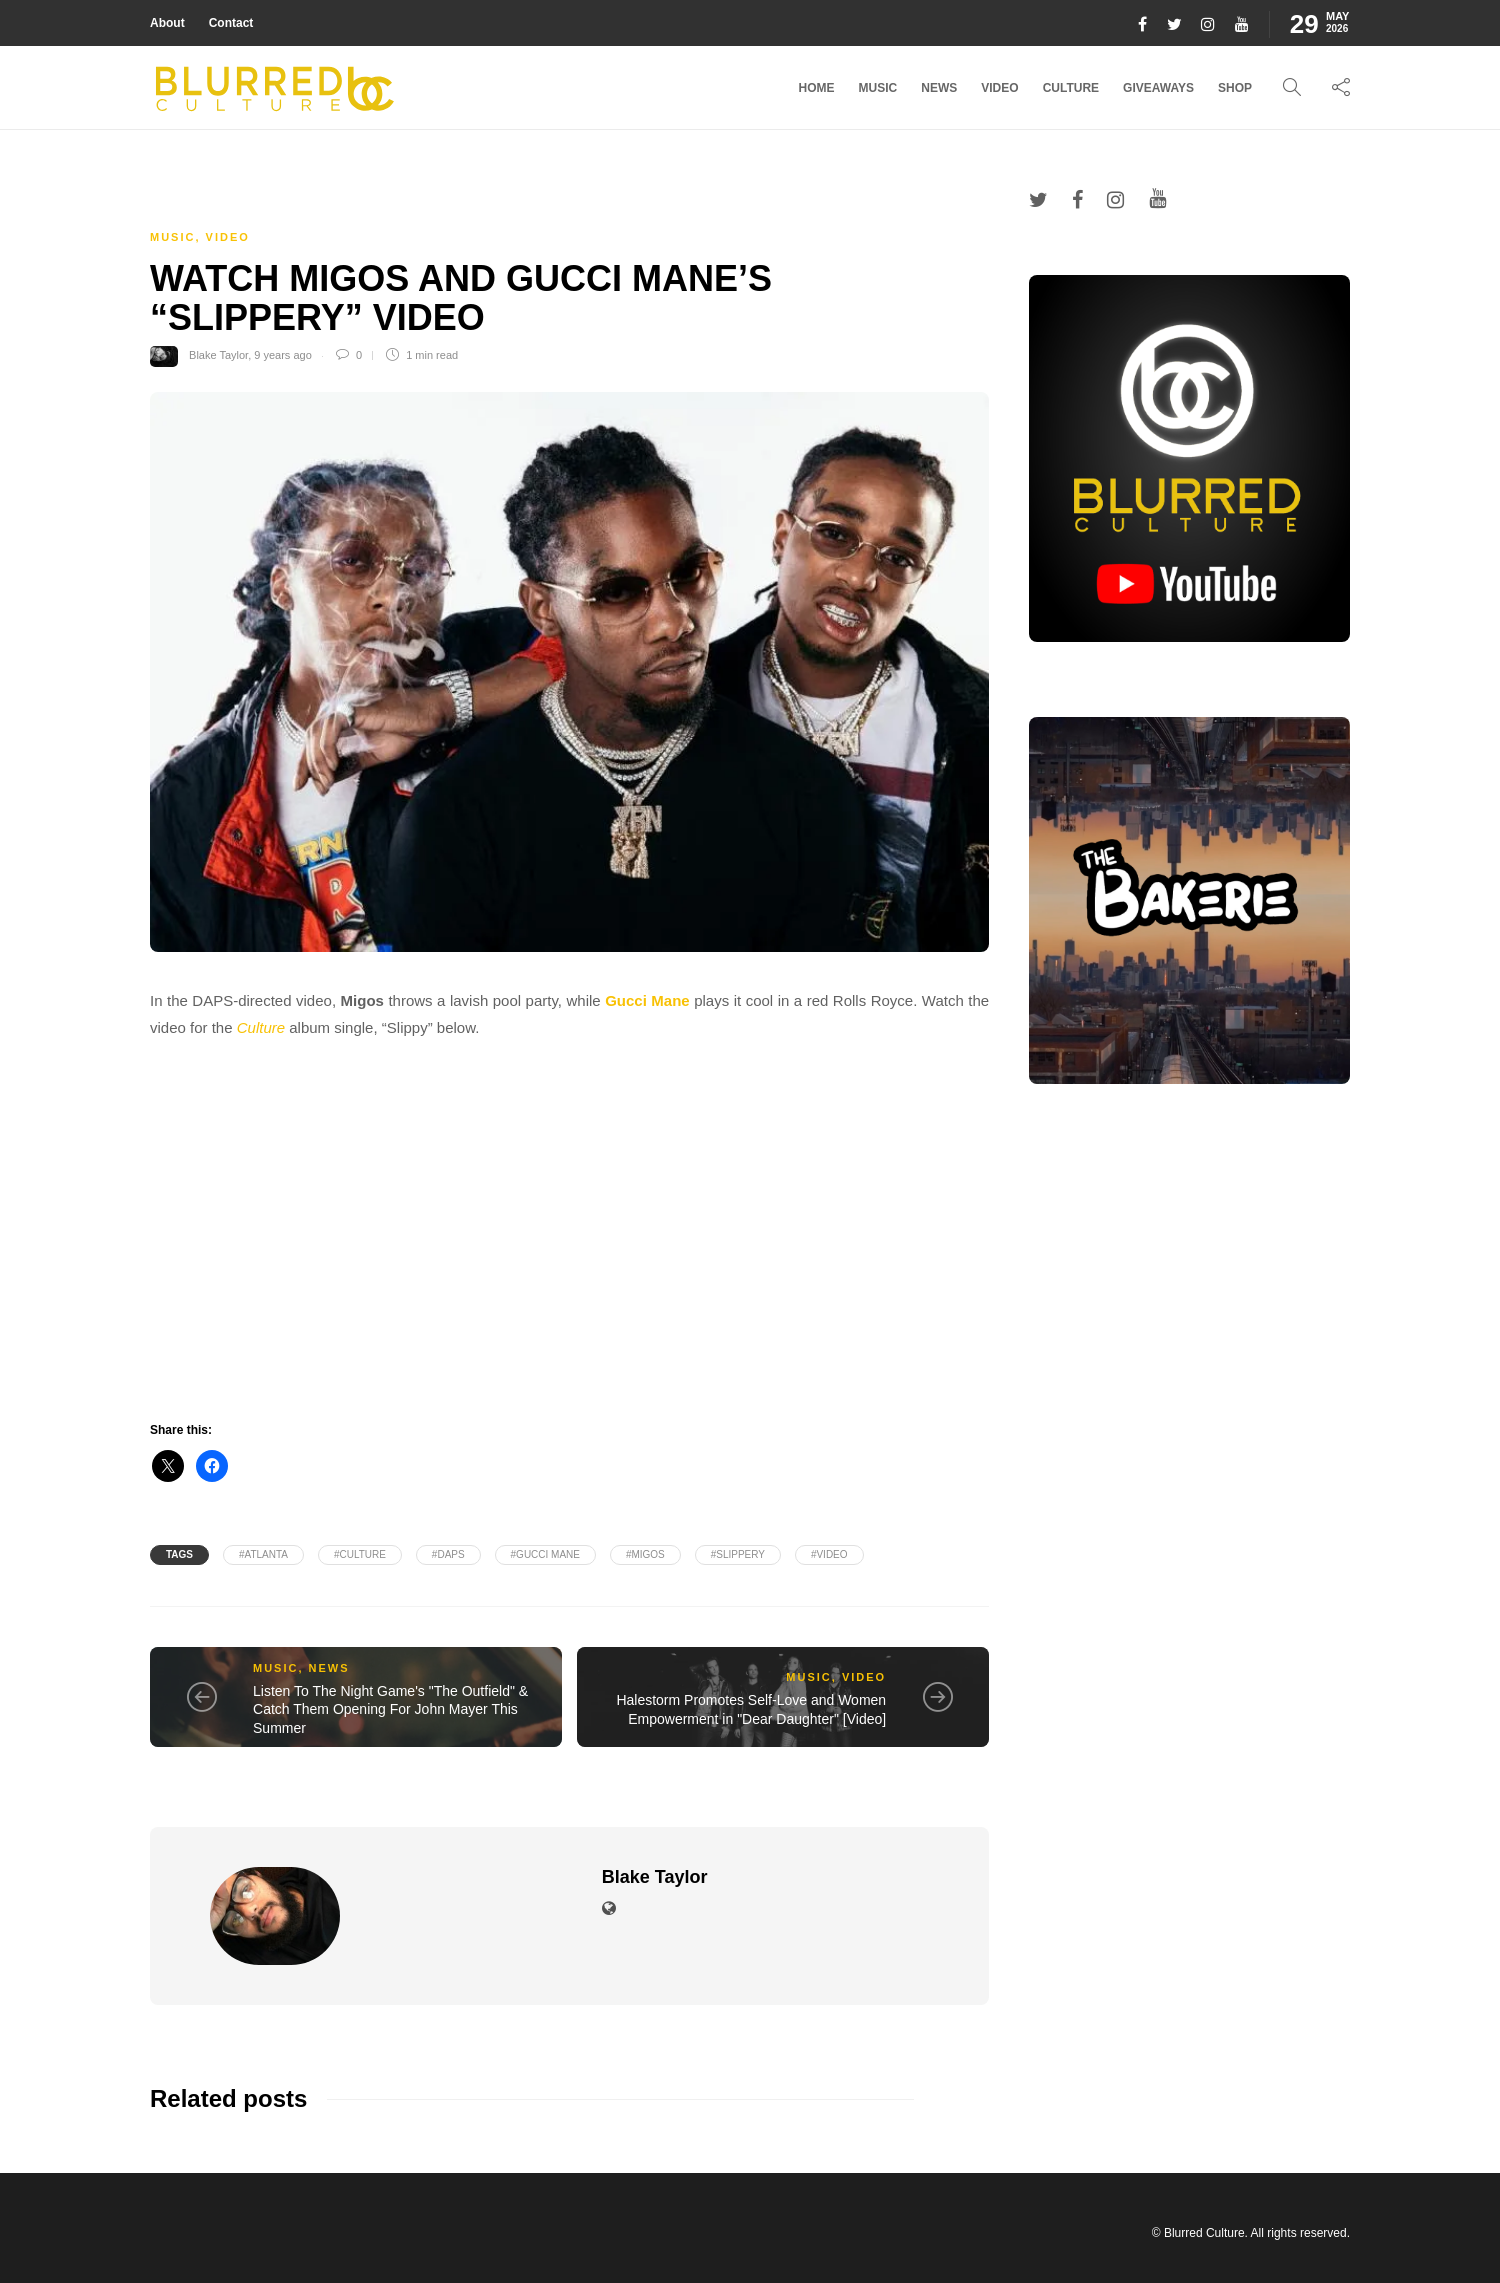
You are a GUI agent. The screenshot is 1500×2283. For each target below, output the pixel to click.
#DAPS (448, 1554)
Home (817, 88)
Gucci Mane (647, 1000)
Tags (179, 1554)
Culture (1071, 88)
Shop (1235, 88)
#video (829, 1554)
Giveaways (1158, 88)
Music (878, 88)
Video (999, 88)
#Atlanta (263, 1554)
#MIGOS (645, 1554)
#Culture (360, 1554)
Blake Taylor (218, 355)
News (939, 88)
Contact (231, 23)
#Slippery (738, 1554)
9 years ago (282, 355)
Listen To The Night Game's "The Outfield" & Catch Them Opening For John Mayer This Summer (390, 1709)
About (167, 23)
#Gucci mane (545, 1554)
